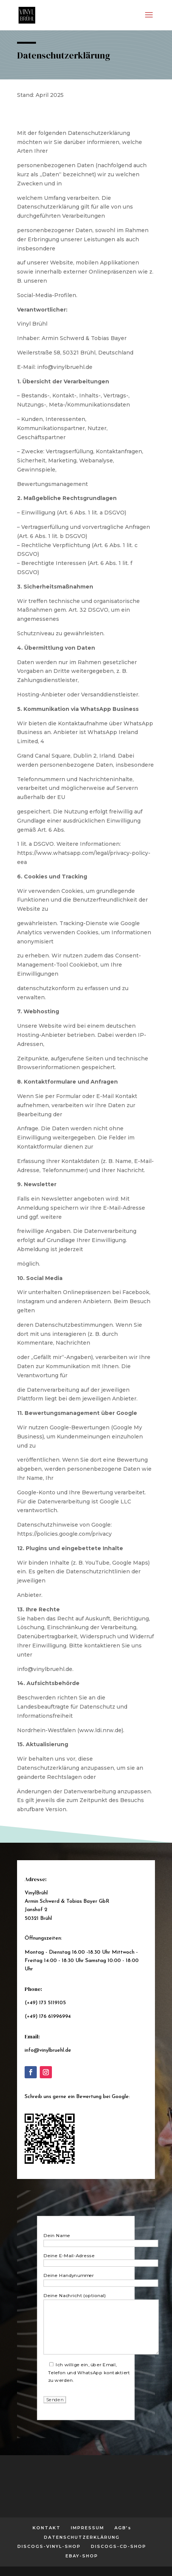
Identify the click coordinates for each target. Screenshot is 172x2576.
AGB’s (122, 2527)
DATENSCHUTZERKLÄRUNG (82, 2537)
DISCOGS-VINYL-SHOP (49, 2546)
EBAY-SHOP (82, 2556)
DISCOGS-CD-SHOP (118, 2546)
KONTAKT (47, 2527)
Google (120, 2097)
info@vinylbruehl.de (48, 2050)
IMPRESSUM (87, 2527)
